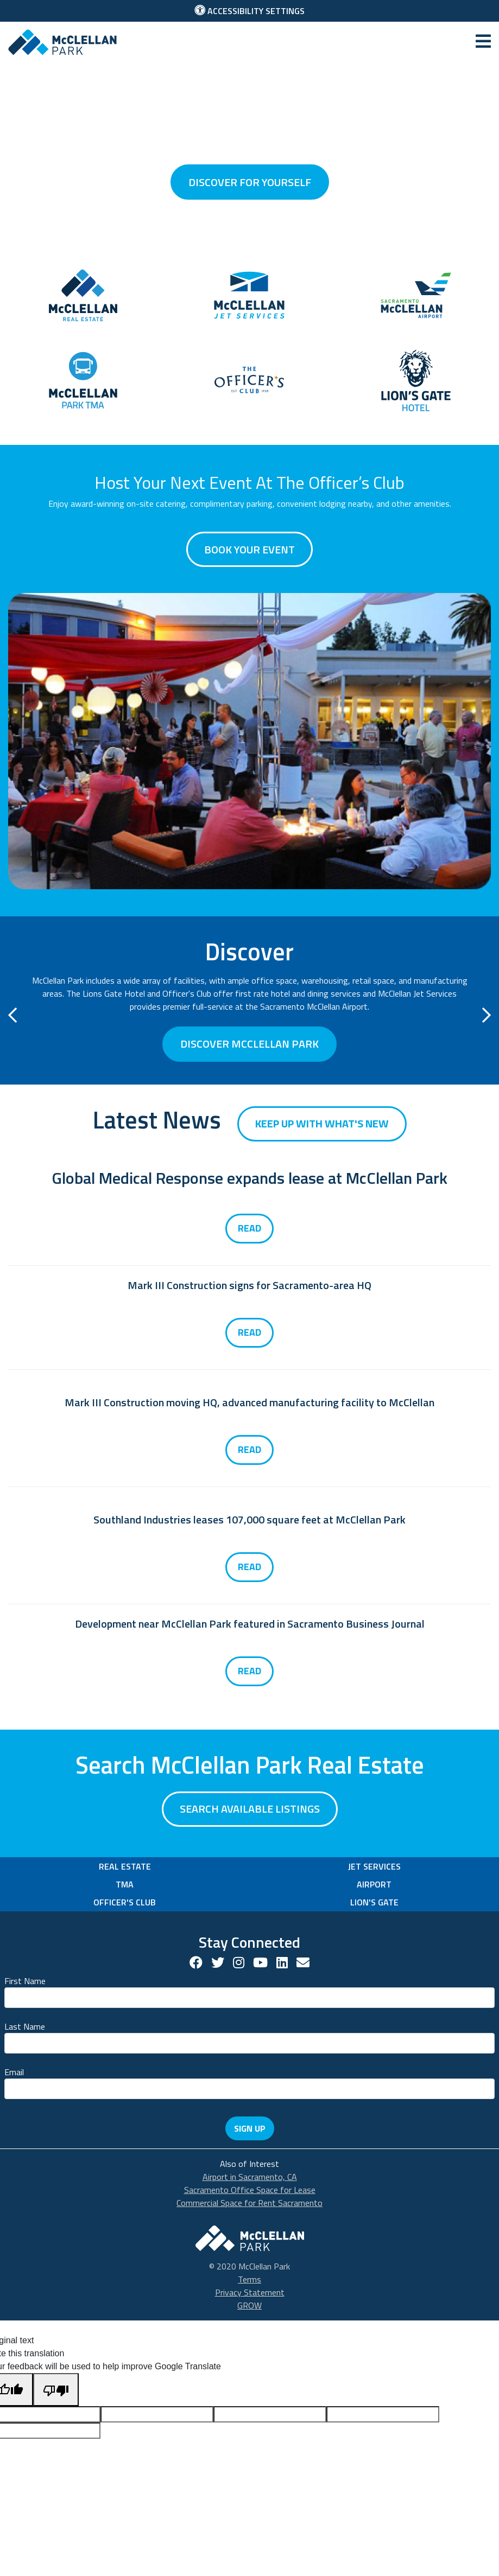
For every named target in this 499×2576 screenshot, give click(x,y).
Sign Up (250, 2128)
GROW (249, 2305)
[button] (12, 1017)
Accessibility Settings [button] (249, 10)
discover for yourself (249, 182)
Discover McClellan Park (249, 1043)
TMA (125, 1884)
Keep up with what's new (322, 1123)
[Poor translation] (56, 2389)
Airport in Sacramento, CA (250, 2176)
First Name (25, 1980)
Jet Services (374, 1866)
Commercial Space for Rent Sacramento (249, 2202)
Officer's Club (124, 1902)
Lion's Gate (374, 1902)
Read (249, 1228)
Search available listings (250, 1808)
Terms (249, 2279)
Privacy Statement (250, 2292)
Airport (374, 1884)
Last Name (24, 2026)
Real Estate (125, 1866)
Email (14, 2071)
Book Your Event (249, 549)
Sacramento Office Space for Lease (249, 2189)
